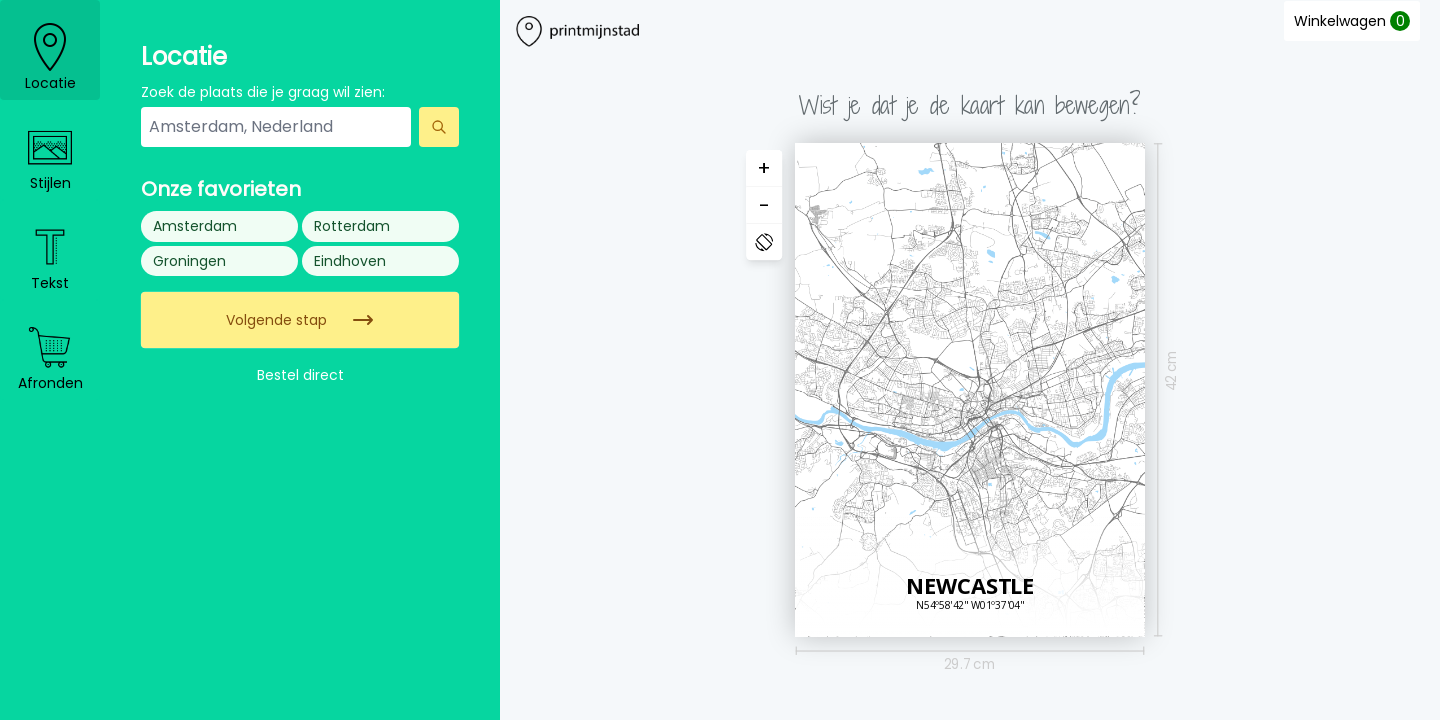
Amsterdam (195, 226)
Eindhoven (350, 261)
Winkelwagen (1352, 21)
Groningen (189, 261)
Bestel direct (300, 375)
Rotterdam (352, 226)
